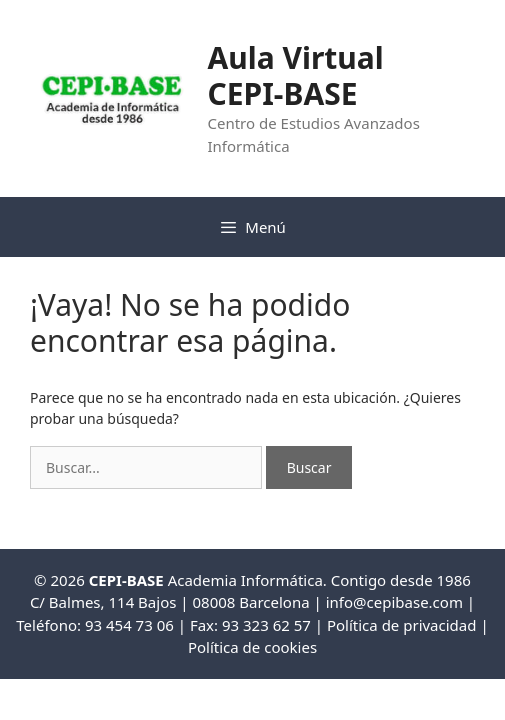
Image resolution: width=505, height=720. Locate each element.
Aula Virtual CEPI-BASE (295, 75)
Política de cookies (252, 647)
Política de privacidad (402, 625)
